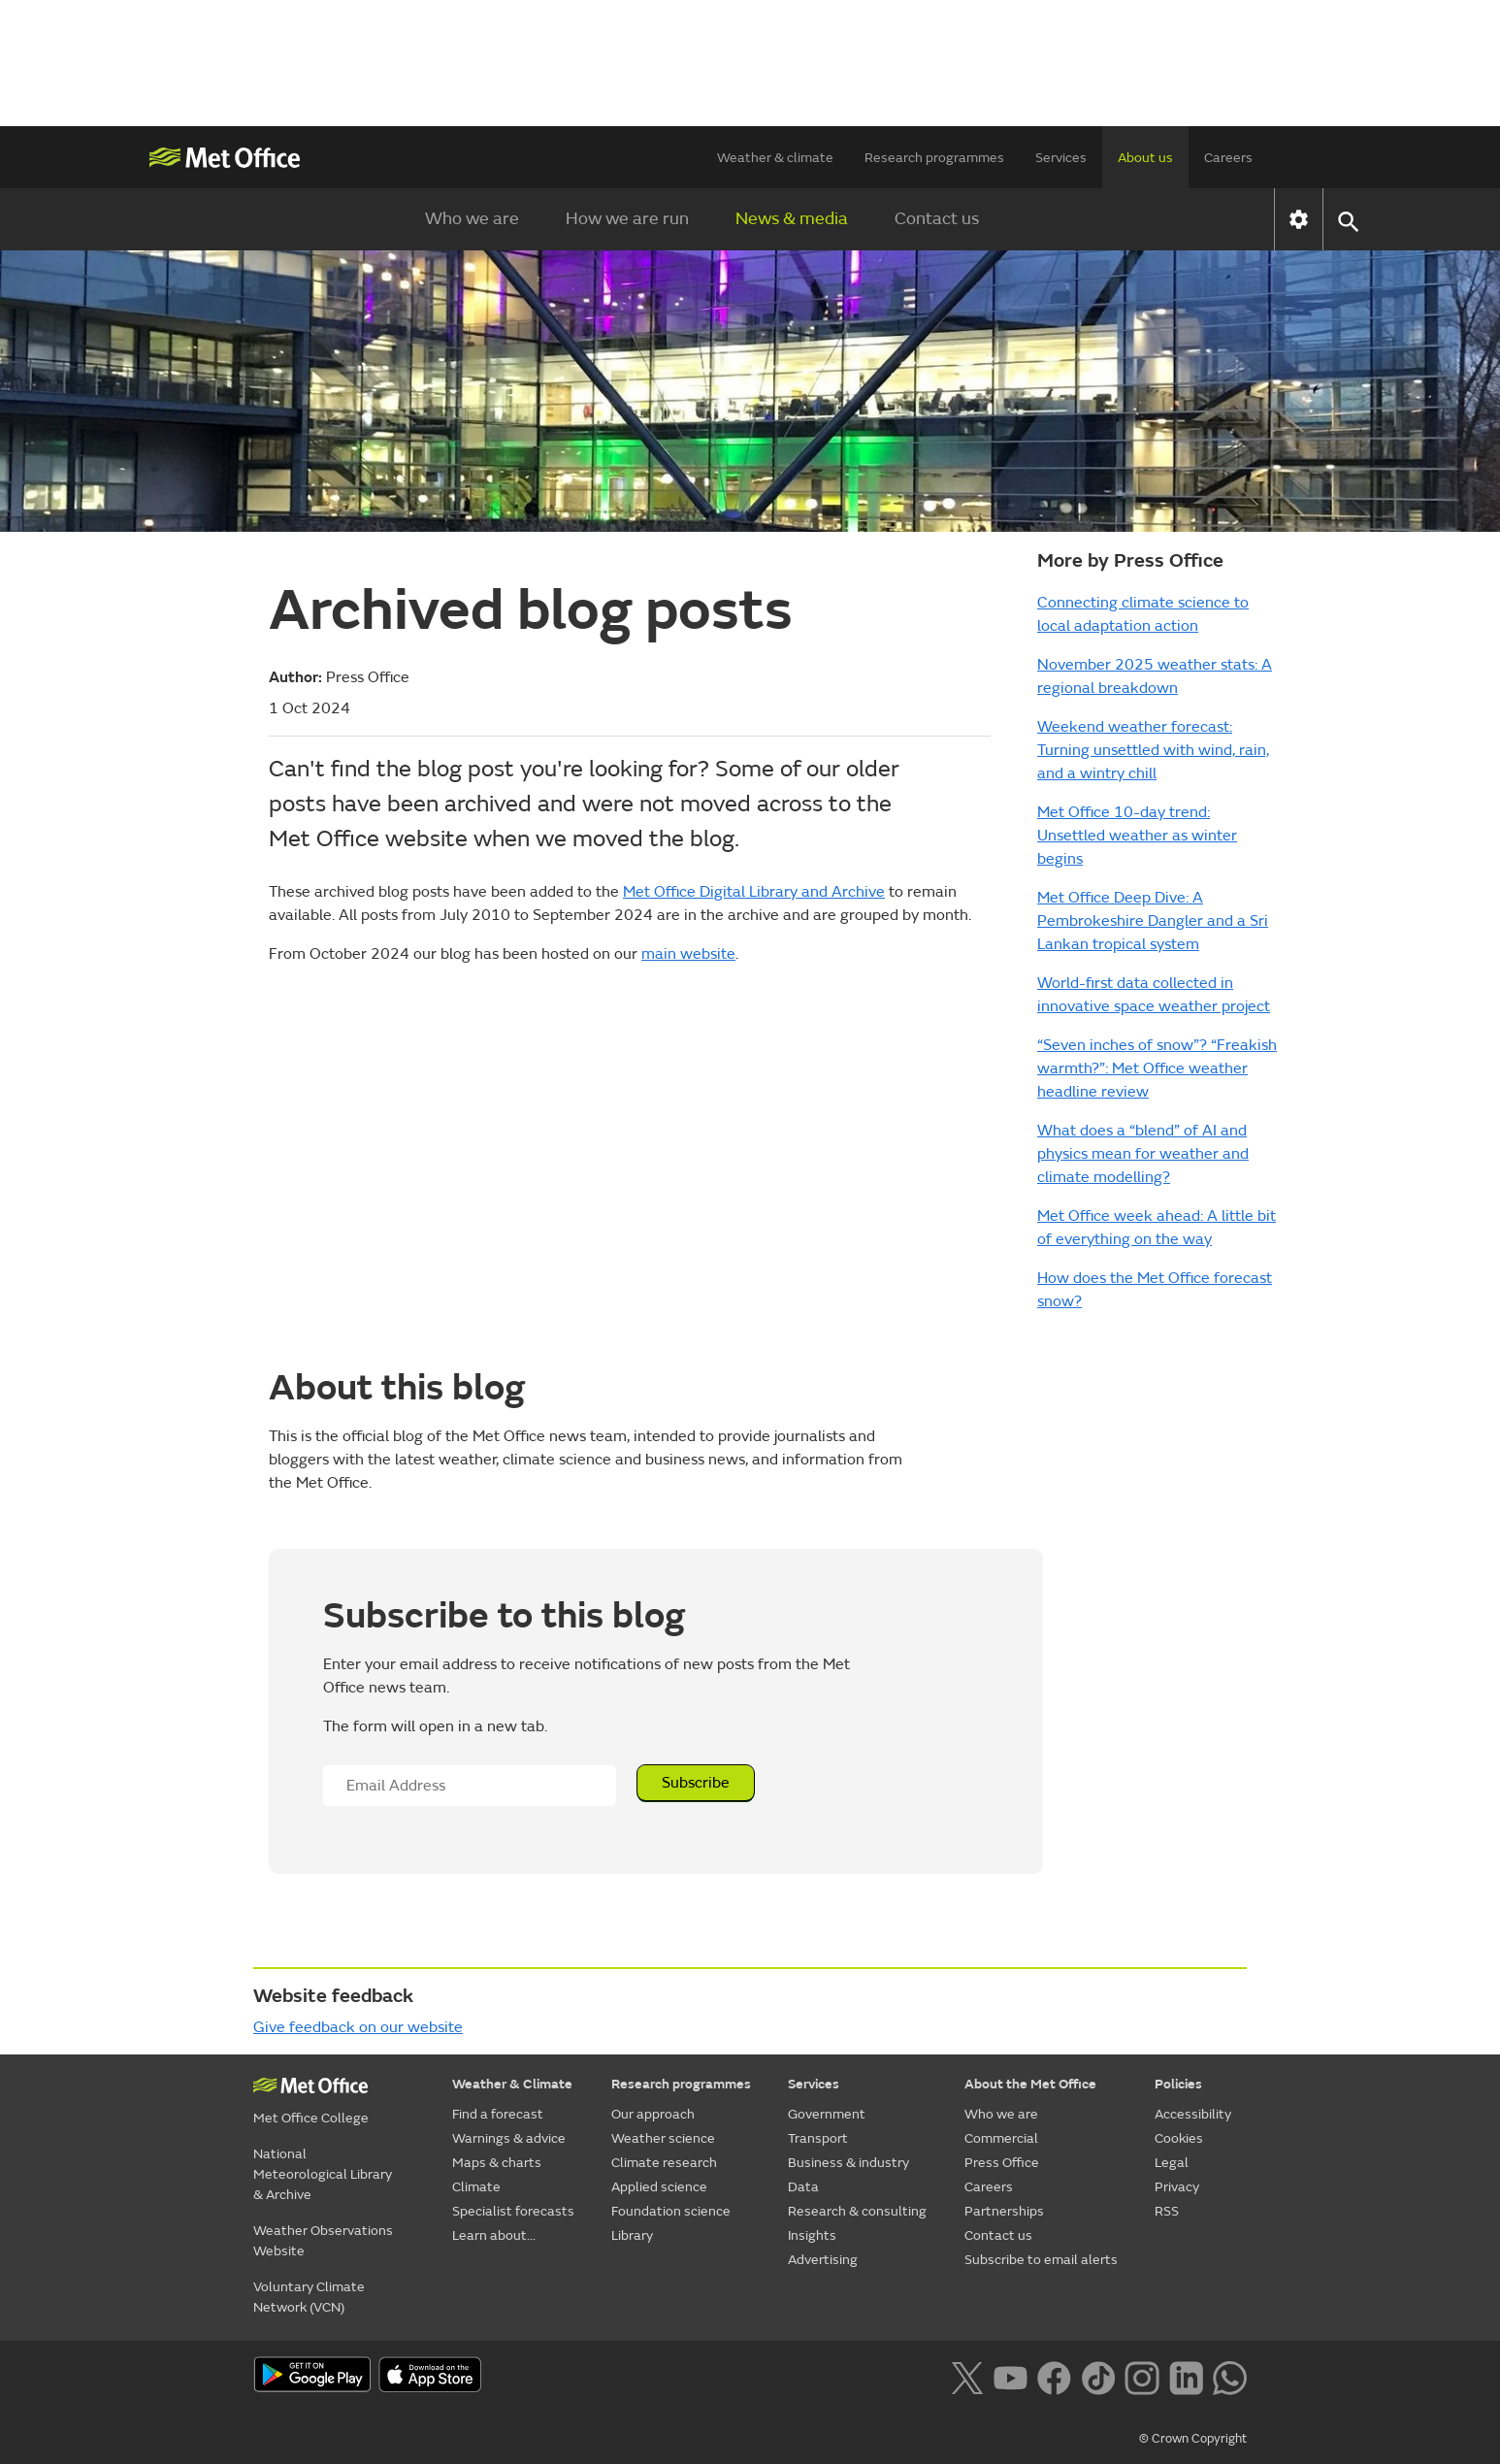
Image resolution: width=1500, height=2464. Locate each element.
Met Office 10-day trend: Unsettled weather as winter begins (1137, 836)
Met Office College (311, 2118)
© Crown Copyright (1193, 2439)
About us (1145, 157)
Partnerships (1004, 2211)
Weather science (663, 2138)
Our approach (653, 2114)
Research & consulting (857, 2211)
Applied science (659, 2187)
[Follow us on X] (967, 2376)
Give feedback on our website (358, 2027)
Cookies (1179, 2138)
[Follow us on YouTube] (1010, 2376)
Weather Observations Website (323, 2240)
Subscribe (696, 1782)
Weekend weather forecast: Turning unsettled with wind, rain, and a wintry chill (1153, 750)
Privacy (1177, 2187)
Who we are (472, 219)
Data (803, 2187)
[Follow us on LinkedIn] (1186, 2376)
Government (826, 2114)
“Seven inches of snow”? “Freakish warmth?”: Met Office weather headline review (1157, 1068)
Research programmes (934, 157)
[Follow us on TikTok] (1098, 2376)
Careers (1228, 157)
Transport (818, 2138)
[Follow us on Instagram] (1141, 2376)
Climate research (664, 2162)
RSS (1167, 2211)
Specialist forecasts (513, 2211)
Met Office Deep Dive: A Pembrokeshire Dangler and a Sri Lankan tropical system (1152, 921)
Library (632, 2235)
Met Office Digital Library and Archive (754, 892)
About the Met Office (1030, 2084)
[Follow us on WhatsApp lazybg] (1230, 2376)
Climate (476, 2187)
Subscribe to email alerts (1041, 2259)
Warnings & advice (509, 2138)
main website (688, 954)
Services (1061, 157)
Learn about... (494, 2235)
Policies (1178, 2084)
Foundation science (671, 2211)
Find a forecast (497, 2114)
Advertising (823, 2259)
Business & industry (848, 2162)
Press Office (1001, 2162)
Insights (812, 2235)
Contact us (937, 219)
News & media (791, 219)
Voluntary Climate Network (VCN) (309, 2297)
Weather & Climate (512, 2084)
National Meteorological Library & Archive (322, 2174)
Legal (1172, 2162)
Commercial (1001, 2138)
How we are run (627, 219)
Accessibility (1193, 2114)
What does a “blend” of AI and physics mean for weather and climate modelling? (1143, 1154)
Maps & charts (496, 2162)
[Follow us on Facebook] (1054, 2376)
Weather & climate (775, 157)
